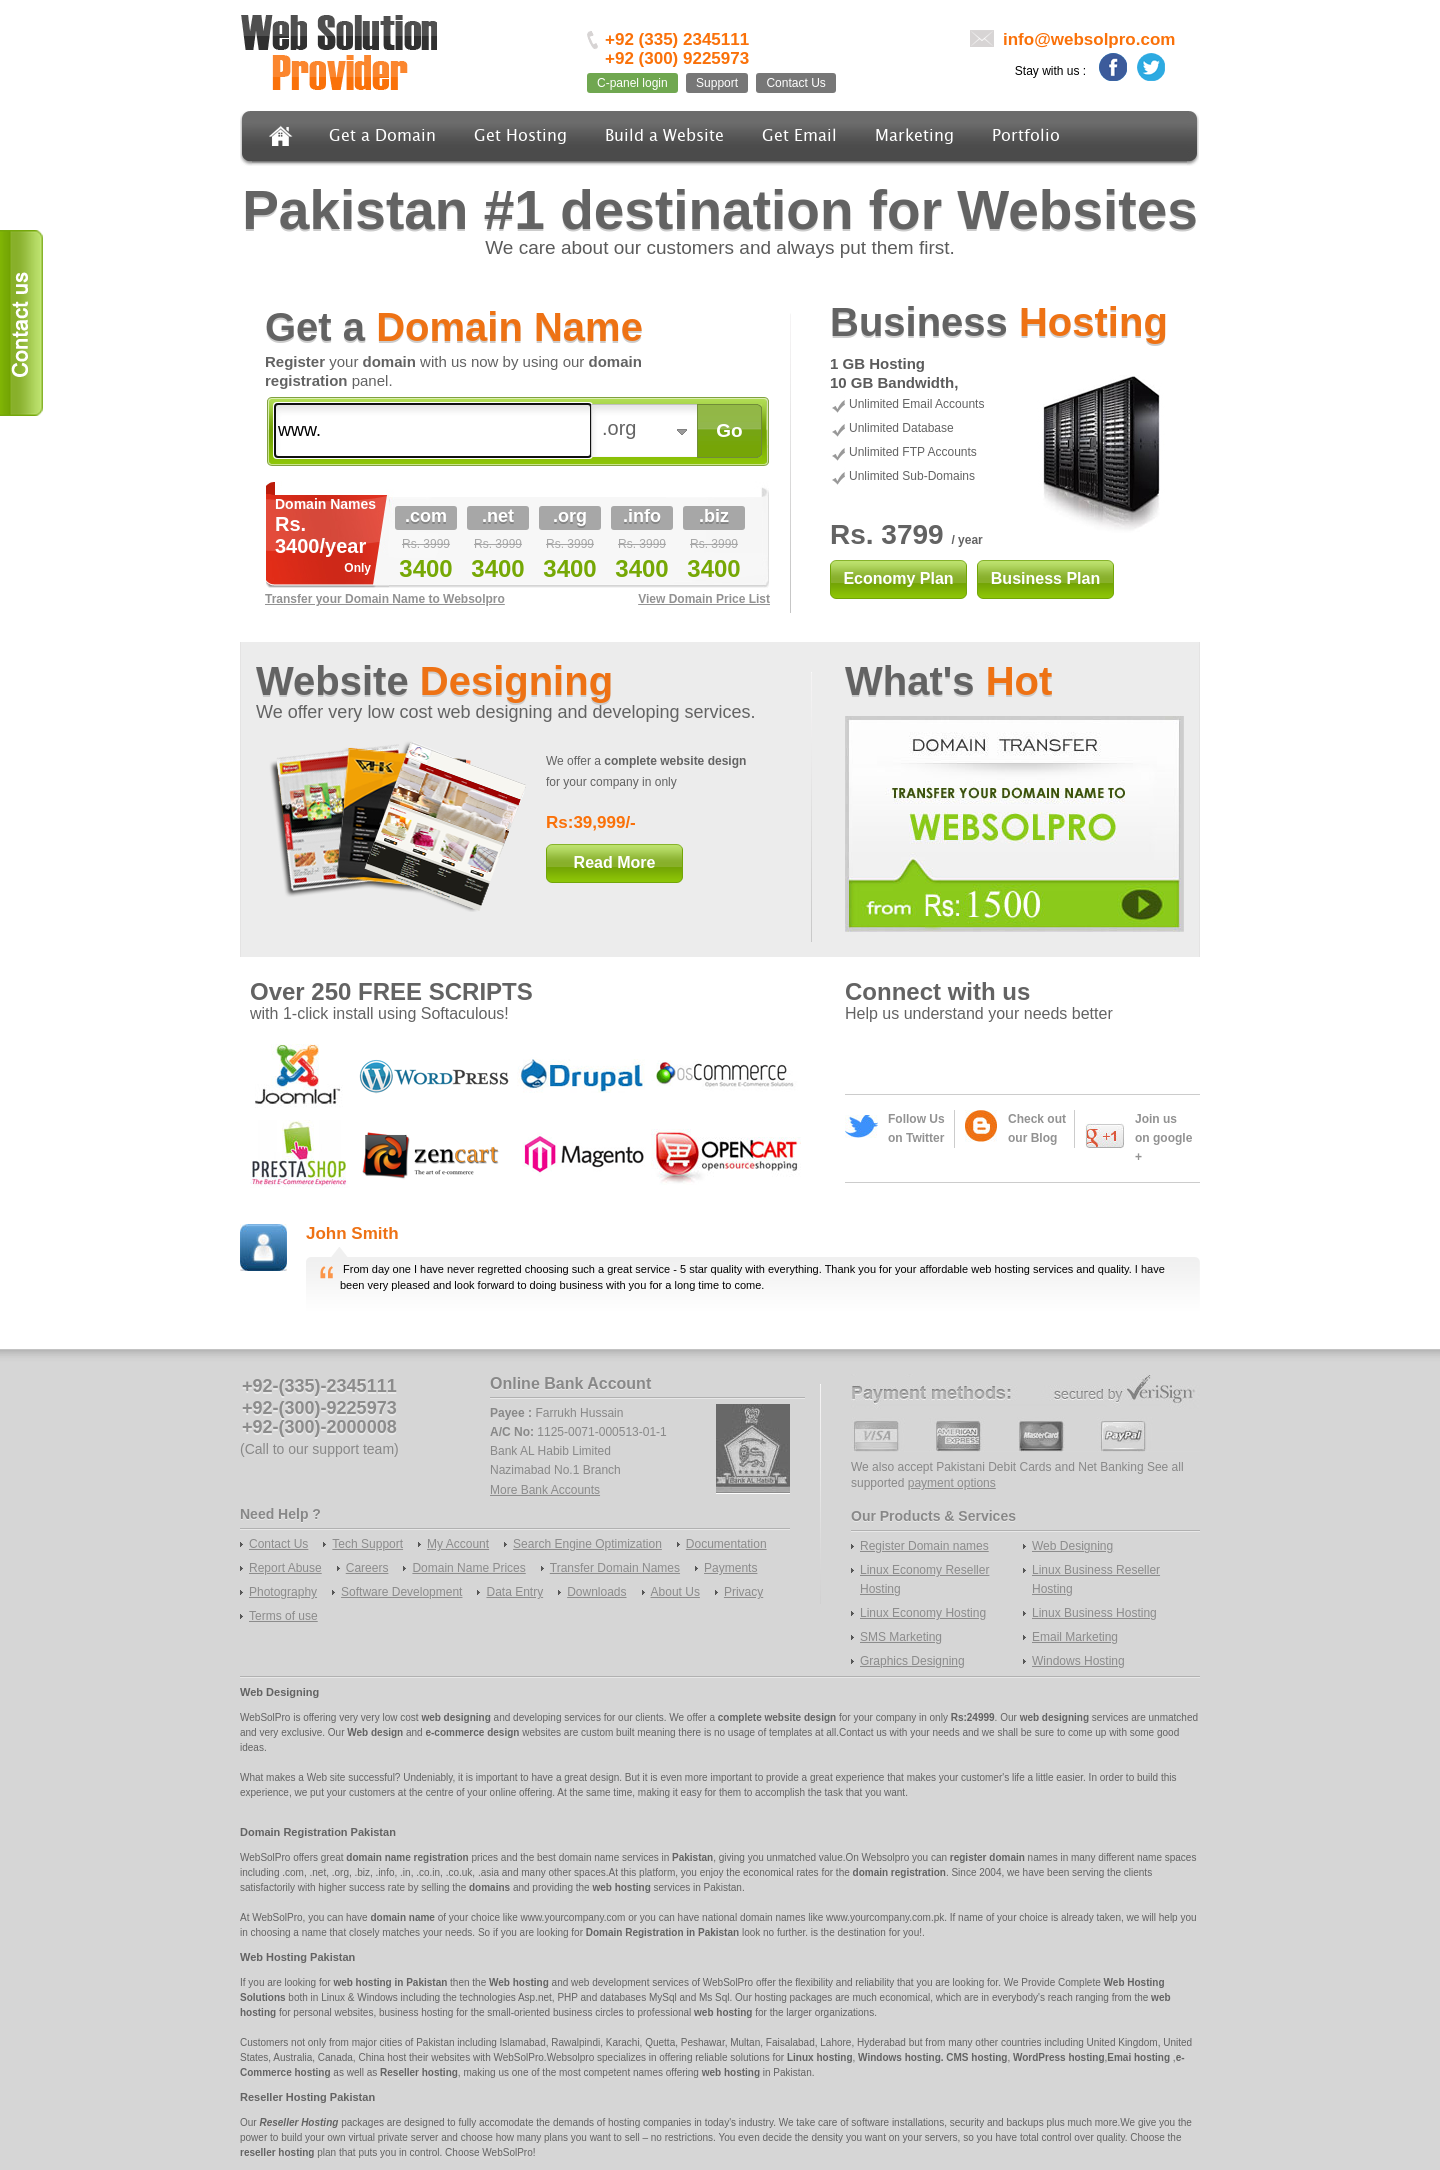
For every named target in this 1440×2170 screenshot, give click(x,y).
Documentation (726, 1544)
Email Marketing (1075, 1637)
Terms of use (283, 1616)
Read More (615, 862)
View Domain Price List (704, 599)
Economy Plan (898, 578)
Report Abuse (285, 1568)
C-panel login (632, 83)
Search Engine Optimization (587, 1544)
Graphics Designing (912, 1661)
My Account (458, 1544)
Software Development (401, 1592)
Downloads (596, 1592)
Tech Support (367, 1544)
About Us (675, 1592)
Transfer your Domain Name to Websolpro (385, 599)
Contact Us (795, 83)
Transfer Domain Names (615, 1568)
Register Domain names (924, 1546)
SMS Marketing (901, 1637)
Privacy (743, 1592)
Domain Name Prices (468, 1568)
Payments (730, 1568)
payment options (952, 1483)
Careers (367, 1568)
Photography (283, 1592)
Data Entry (514, 1592)
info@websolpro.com (1089, 39)
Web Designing (1072, 1546)
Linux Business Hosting (1094, 1613)
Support (717, 83)
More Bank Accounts (545, 1490)
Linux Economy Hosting (923, 1613)
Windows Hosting (1078, 1661)
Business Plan (1045, 578)
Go (729, 430)
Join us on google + (1163, 1138)
